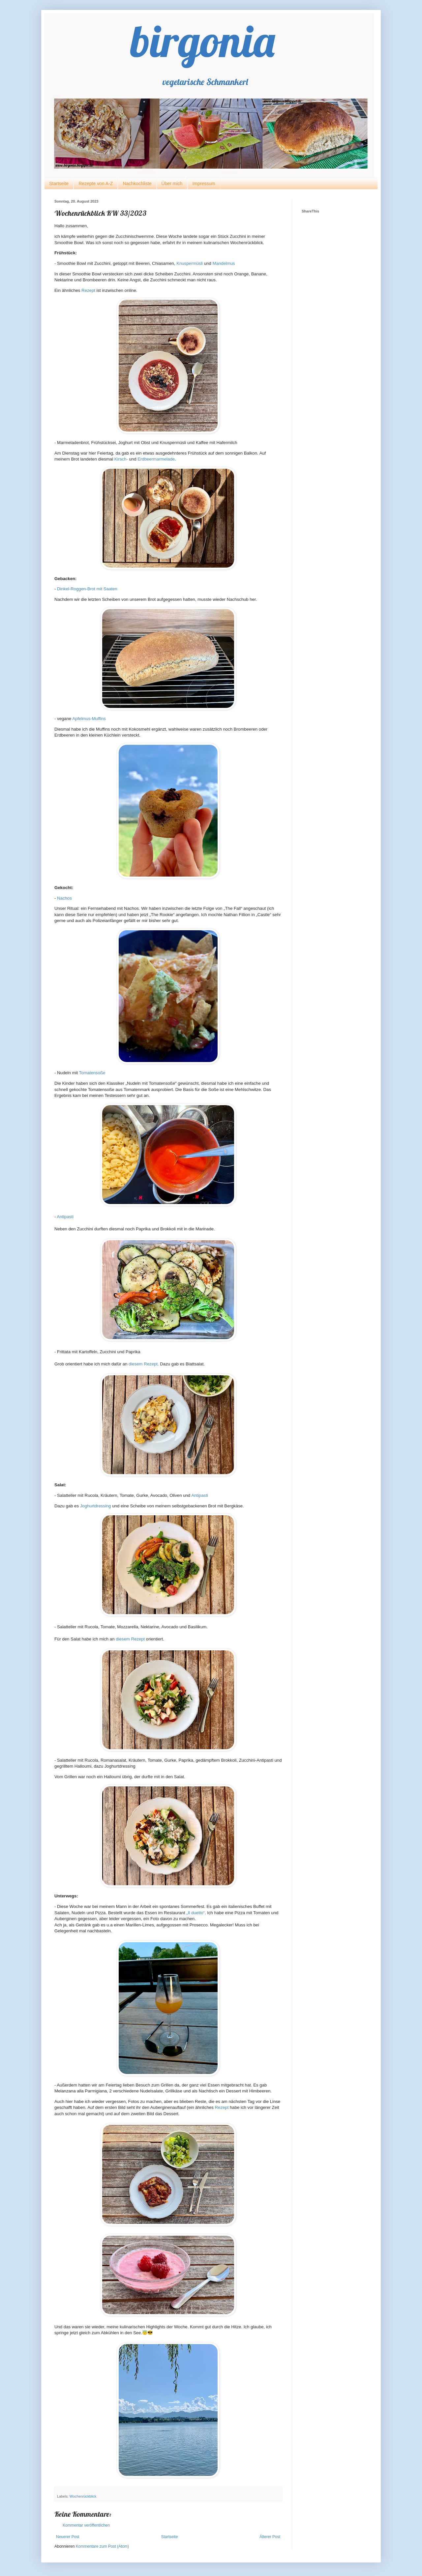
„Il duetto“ (195, 1912)
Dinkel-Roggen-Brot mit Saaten (87, 588)
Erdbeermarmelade (156, 459)
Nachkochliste (137, 183)
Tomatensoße (92, 1072)
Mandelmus (223, 263)
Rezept (88, 290)
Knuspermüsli (189, 263)
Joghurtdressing (95, 1505)
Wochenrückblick (83, 2496)
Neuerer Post (67, 2536)
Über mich (172, 183)
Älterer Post (269, 2536)
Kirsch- (121, 459)
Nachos (64, 898)
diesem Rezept (143, 1363)
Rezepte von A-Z (95, 183)
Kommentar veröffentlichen (86, 2525)
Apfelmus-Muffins (89, 718)
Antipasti (65, 1216)
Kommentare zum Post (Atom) (102, 2546)
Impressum (203, 183)
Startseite (59, 183)
